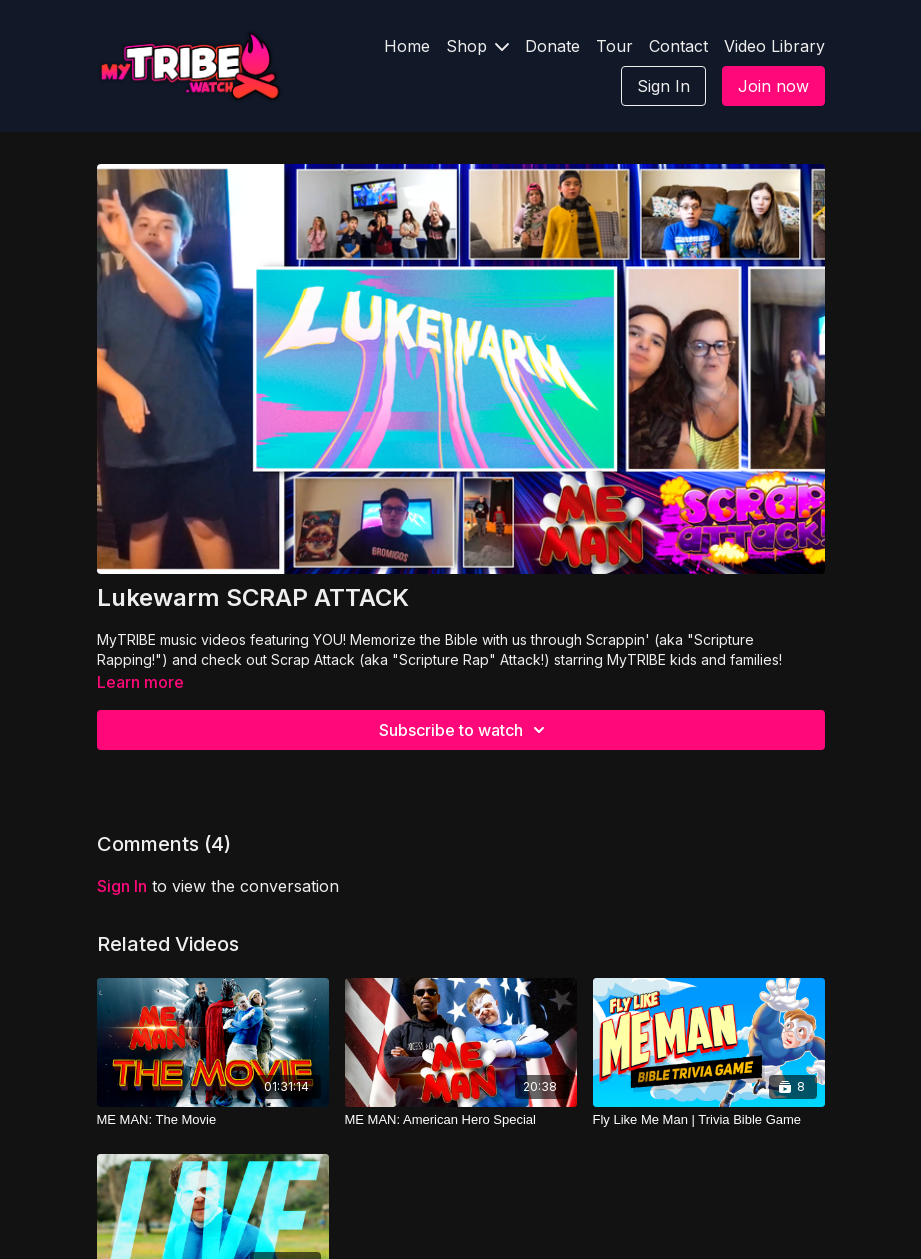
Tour (614, 46)
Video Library (774, 46)
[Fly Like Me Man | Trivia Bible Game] (709, 1120)
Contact (678, 46)
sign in (122, 886)
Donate (552, 46)
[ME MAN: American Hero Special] (461, 1120)
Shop (477, 46)
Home (407, 46)
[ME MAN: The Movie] (213, 1120)
